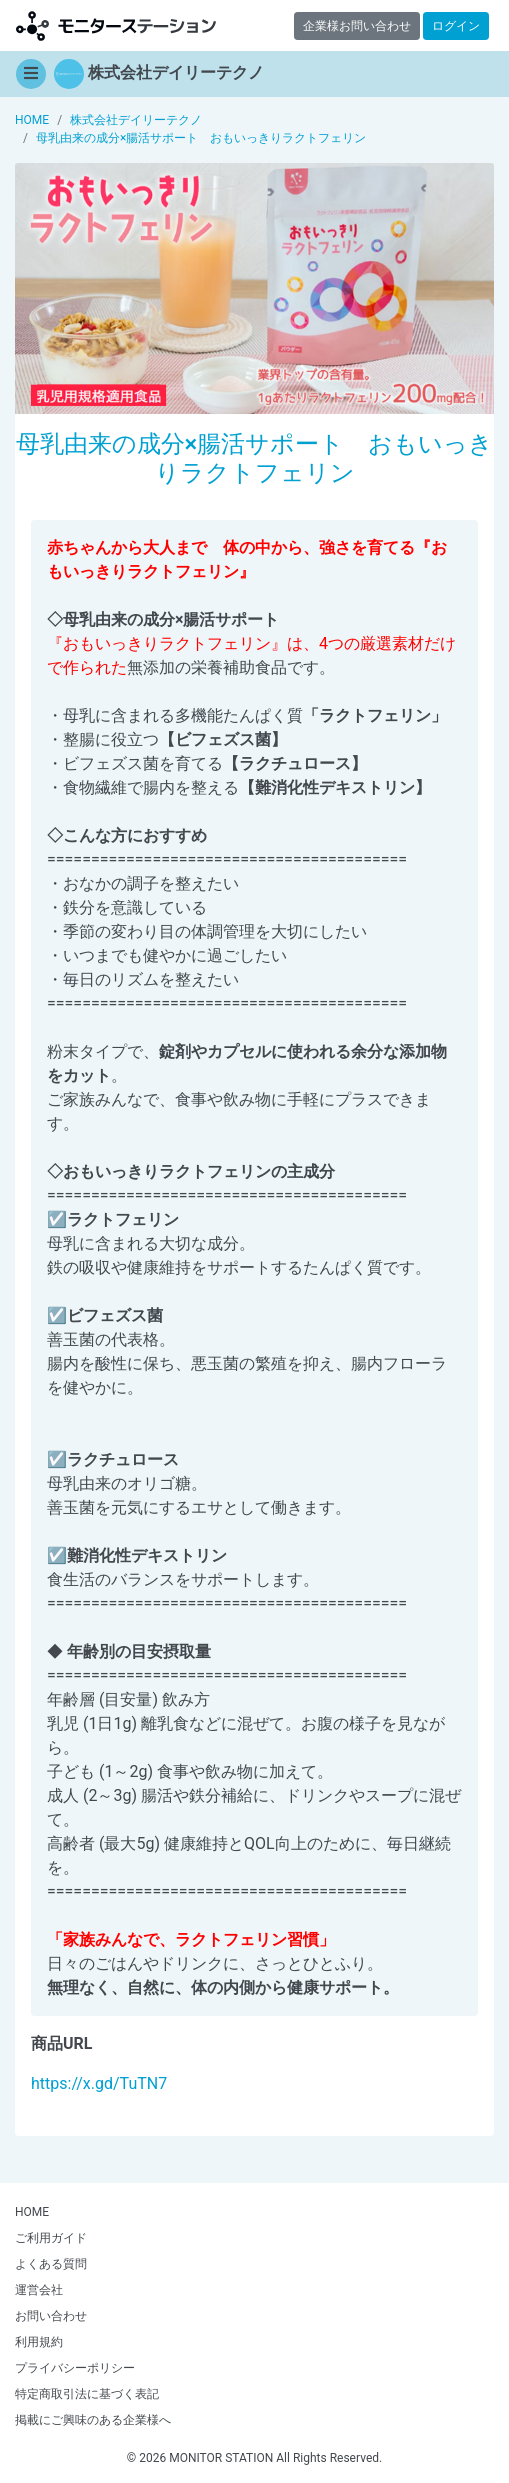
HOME (32, 2212)
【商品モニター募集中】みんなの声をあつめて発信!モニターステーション (116, 25)
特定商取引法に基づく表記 (87, 2394)
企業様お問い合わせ (357, 26)
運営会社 (39, 2290)
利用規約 (39, 2342)
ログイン (456, 26)
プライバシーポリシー (75, 2368)
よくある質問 (51, 2264)
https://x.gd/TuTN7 (99, 2083)
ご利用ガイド (51, 2238)
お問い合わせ (51, 2316)
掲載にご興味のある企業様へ (93, 2420)
